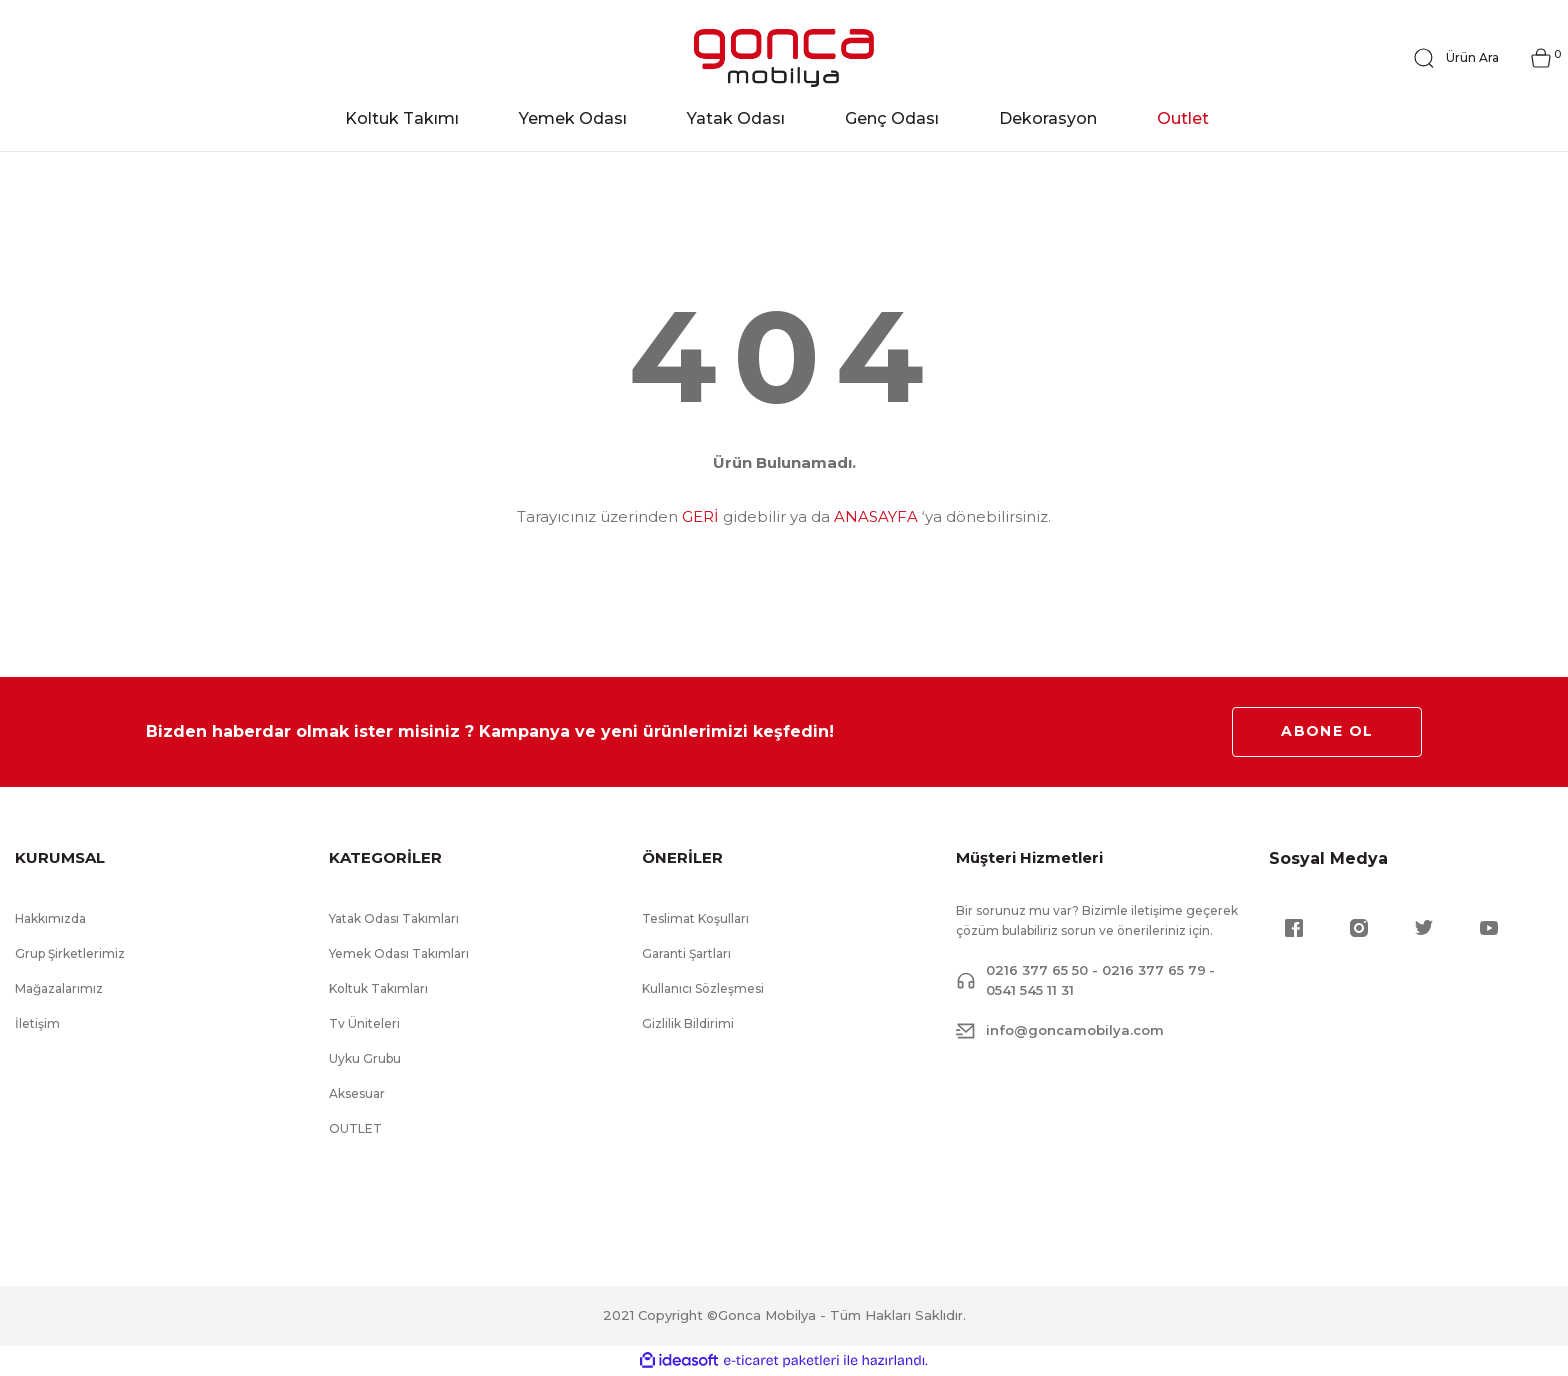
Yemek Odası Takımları (399, 954)
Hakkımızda (50, 919)
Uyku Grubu (365, 1059)
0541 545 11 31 (1030, 991)
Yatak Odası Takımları (394, 919)
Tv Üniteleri (364, 1024)
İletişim (37, 1024)
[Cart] (1541, 59)
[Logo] (784, 59)
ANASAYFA (876, 517)
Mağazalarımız (59, 989)
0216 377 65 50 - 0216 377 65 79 (1096, 971)
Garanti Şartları (686, 954)
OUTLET (355, 1129)
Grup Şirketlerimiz (70, 954)
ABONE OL (1327, 732)
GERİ (700, 517)
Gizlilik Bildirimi (688, 1024)
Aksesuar (357, 1094)
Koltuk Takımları (378, 989)
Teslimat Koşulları (695, 919)
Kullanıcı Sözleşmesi (703, 989)
